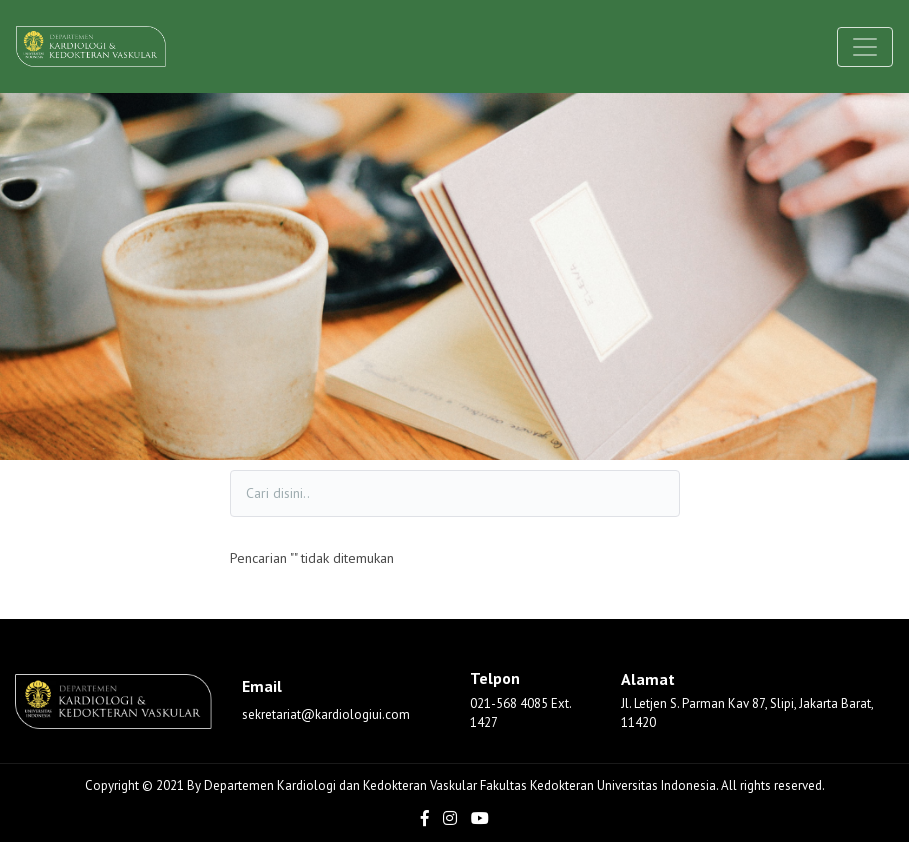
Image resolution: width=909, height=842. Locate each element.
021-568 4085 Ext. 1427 (520, 713)
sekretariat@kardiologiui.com (326, 714)
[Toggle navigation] (865, 47)
